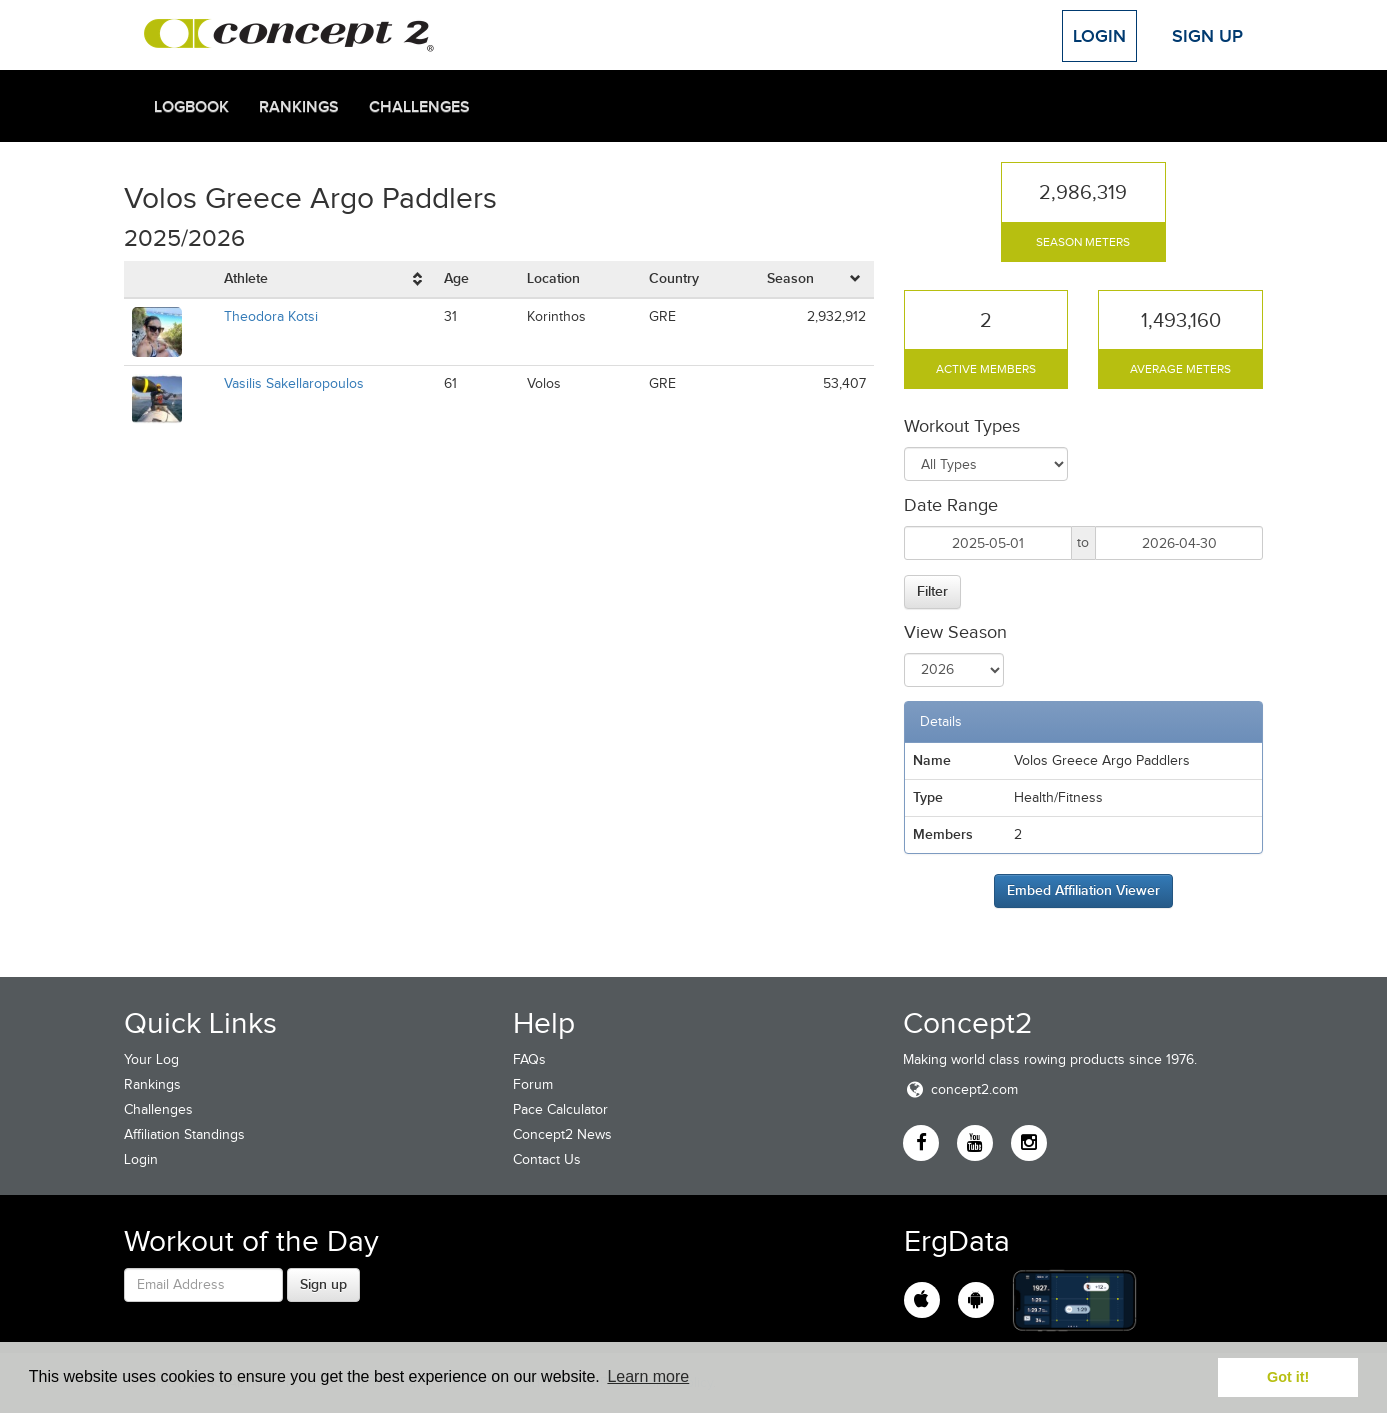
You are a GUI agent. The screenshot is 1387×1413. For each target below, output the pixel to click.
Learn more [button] (648, 1376)
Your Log (151, 1059)
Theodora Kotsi (271, 316)
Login (1099, 36)
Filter (932, 591)
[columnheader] (326, 279)
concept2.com (960, 1089)
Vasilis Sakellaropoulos (294, 383)
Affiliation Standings (184, 1134)
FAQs (529, 1059)
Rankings (299, 107)
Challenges (419, 107)
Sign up (323, 1284)
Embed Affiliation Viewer (1083, 890)
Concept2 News (562, 1134)
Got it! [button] (1288, 1377)
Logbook (191, 107)
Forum (533, 1084)
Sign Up (1207, 36)
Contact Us (547, 1159)
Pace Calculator (560, 1109)
